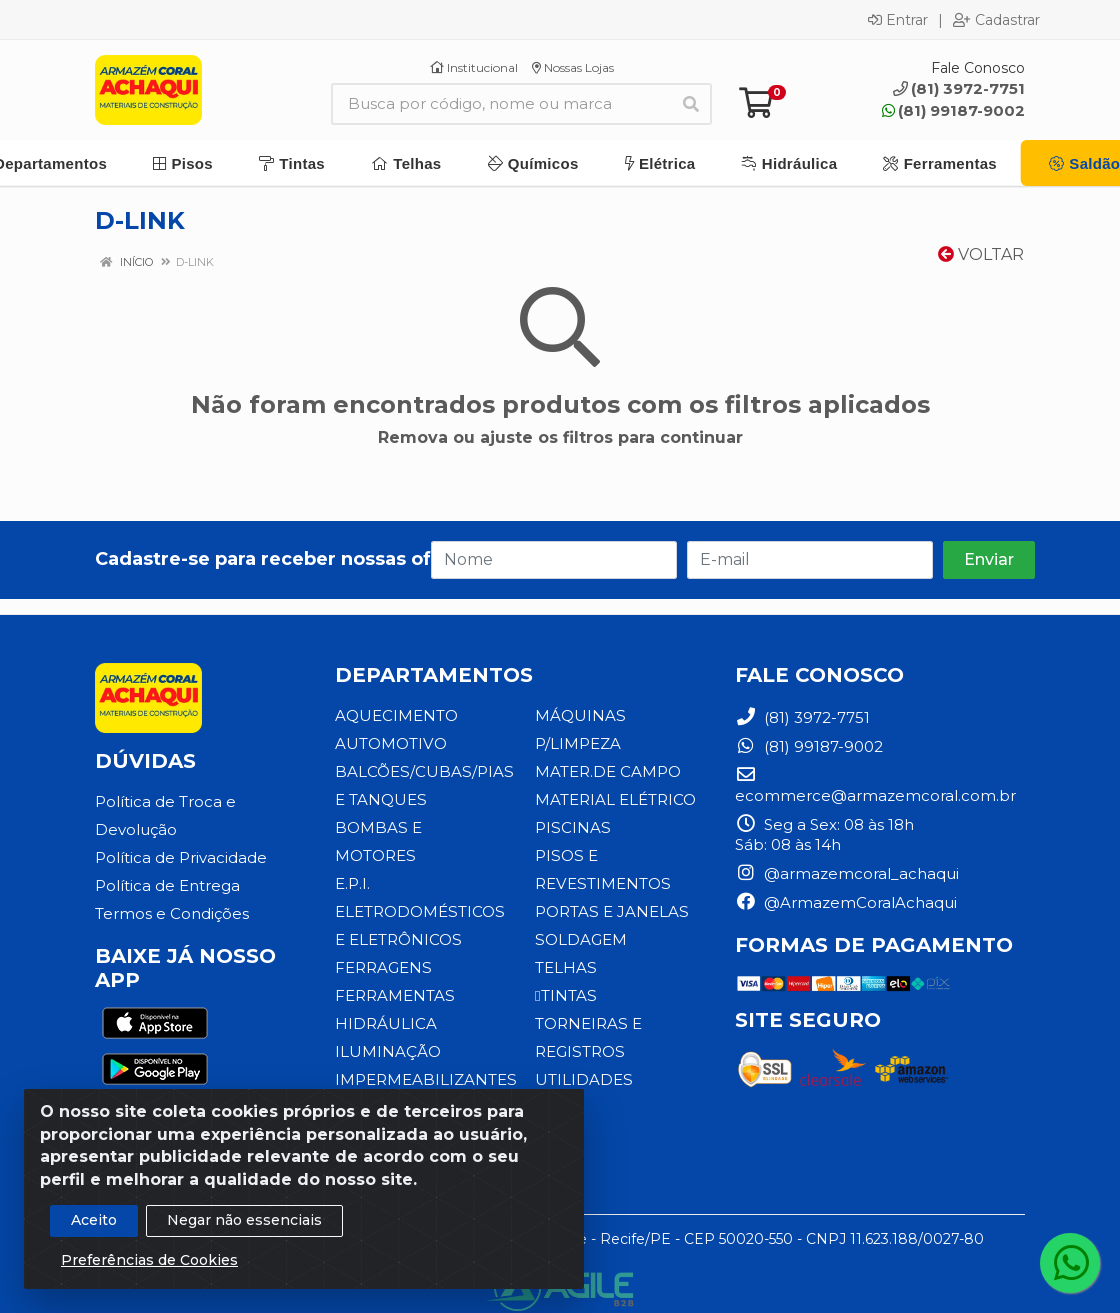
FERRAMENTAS (394, 967)
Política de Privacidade (181, 857)
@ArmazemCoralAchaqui (846, 902)
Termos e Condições (172, 913)
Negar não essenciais (244, 1220)
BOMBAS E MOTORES (420, 827)
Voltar (981, 254)
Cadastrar (996, 20)
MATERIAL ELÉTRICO (615, 799)
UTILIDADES (583, 1079)
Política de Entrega (167, 885)
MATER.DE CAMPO (608, 771)
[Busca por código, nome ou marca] (501, 104)
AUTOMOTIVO (390, 743)
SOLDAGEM (580, 939)
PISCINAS (572, 827)
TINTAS (565, 995)
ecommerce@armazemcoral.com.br (875, 785)
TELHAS (565, 967)
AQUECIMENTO (396, 715)
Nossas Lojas (573, 67)
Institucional (474, 67)
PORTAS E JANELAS (611, 911)
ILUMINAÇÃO (388, 1023)
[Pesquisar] (691, 104)
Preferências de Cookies (149, 1260)
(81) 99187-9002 (953, 110)
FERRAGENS (383, 939)
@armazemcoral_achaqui (847, 873)
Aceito (94, 1220)
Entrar (898, 20)
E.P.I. (352, 855)
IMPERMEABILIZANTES (425, 1051)
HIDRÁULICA (386, 995)
